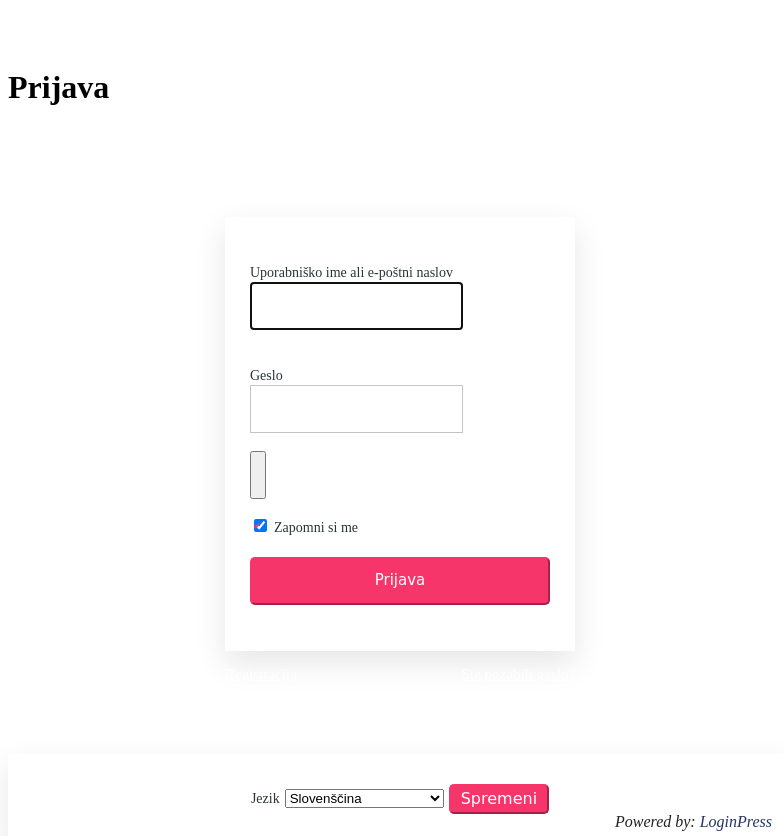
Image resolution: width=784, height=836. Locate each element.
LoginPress (736, 821)
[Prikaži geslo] (258, 475)
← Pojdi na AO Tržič (400, 707)
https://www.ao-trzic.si (400, 177)
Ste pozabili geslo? (518, 674)
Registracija (261, 674)
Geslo (266, 375)
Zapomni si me (316, 527)
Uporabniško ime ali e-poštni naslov (351, 272)
